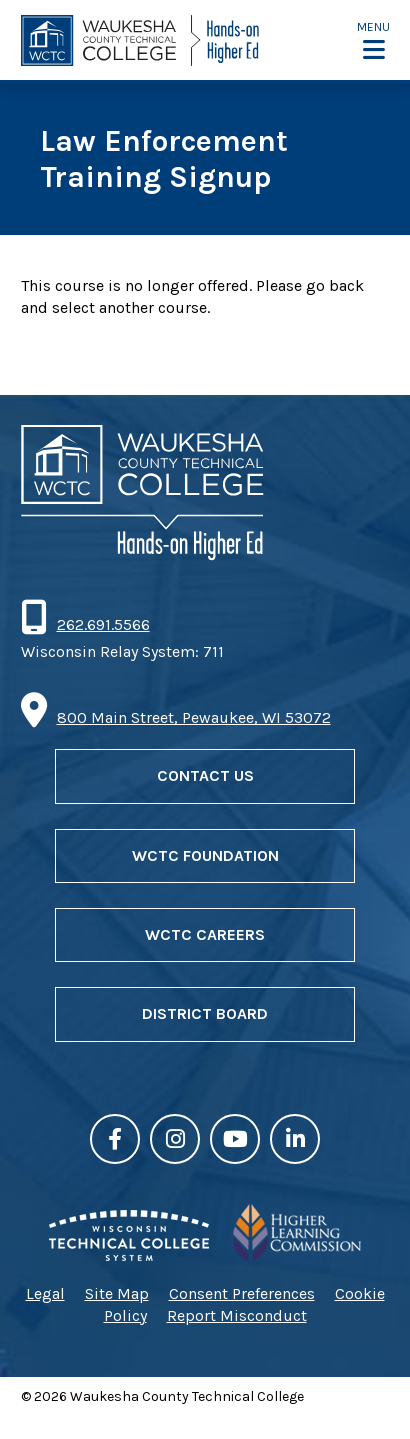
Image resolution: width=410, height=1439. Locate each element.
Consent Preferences (242, 1293)
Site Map (117, 1293)
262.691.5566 (103, 624)
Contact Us (205, 775)
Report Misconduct (237, 1315)
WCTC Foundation (205, 855)
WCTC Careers (205, 934)
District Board (205, 1013)
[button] (373, 40)
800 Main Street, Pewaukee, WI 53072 (194, 717)
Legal (45, 1293)
